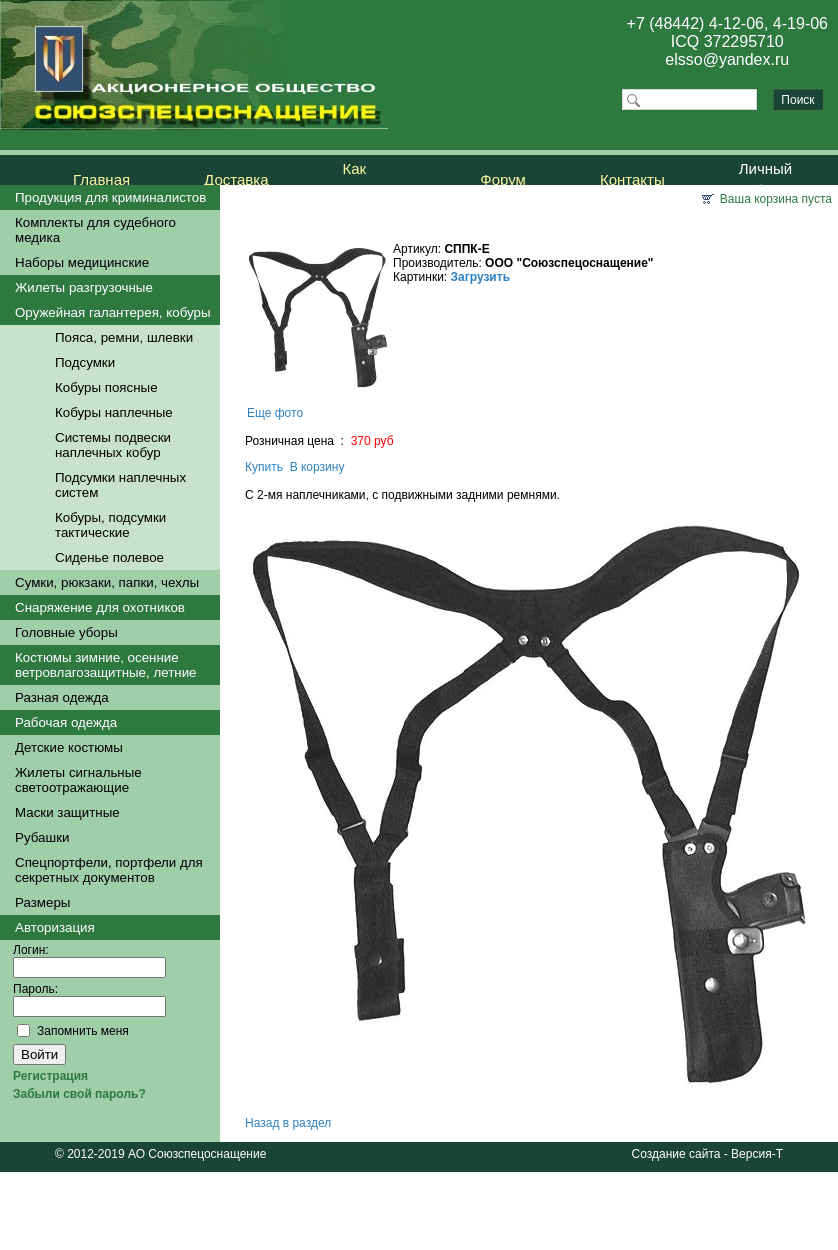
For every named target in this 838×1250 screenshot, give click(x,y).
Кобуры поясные (106, 387)
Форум (503, 179)
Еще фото (275, 413)
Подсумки (85, 362)
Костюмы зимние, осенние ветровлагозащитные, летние (106, 665)
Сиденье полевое (109, 557)
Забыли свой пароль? (79, 1094)
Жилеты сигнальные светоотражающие (78, 780)
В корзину (317, 467)
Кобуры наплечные (114, 412)
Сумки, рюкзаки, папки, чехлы (107, 582)
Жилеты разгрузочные (84, 287)
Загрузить (480, 277)
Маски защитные (67, 812)
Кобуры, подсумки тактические (110, 525)
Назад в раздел (288, 1123)
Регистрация (50, 1076)
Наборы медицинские (82, 262)
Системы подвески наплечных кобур (113, 445)
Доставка (236, 179)
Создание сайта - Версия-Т (707, 1154)
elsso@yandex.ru (727, 59)
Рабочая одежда (66, 722)
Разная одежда (62, 697)
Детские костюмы (69, 747)
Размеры (42, 902)
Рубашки (42, 837)
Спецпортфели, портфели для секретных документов (109, 870)
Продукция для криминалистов (110, 197)
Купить (264, 467)
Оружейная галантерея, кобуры (113, 312)
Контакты (632, 179)
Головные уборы (66, 632)
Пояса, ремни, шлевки (124, 337)
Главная (101, 179)
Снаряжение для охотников (100, 607)
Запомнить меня (83, 1031)
